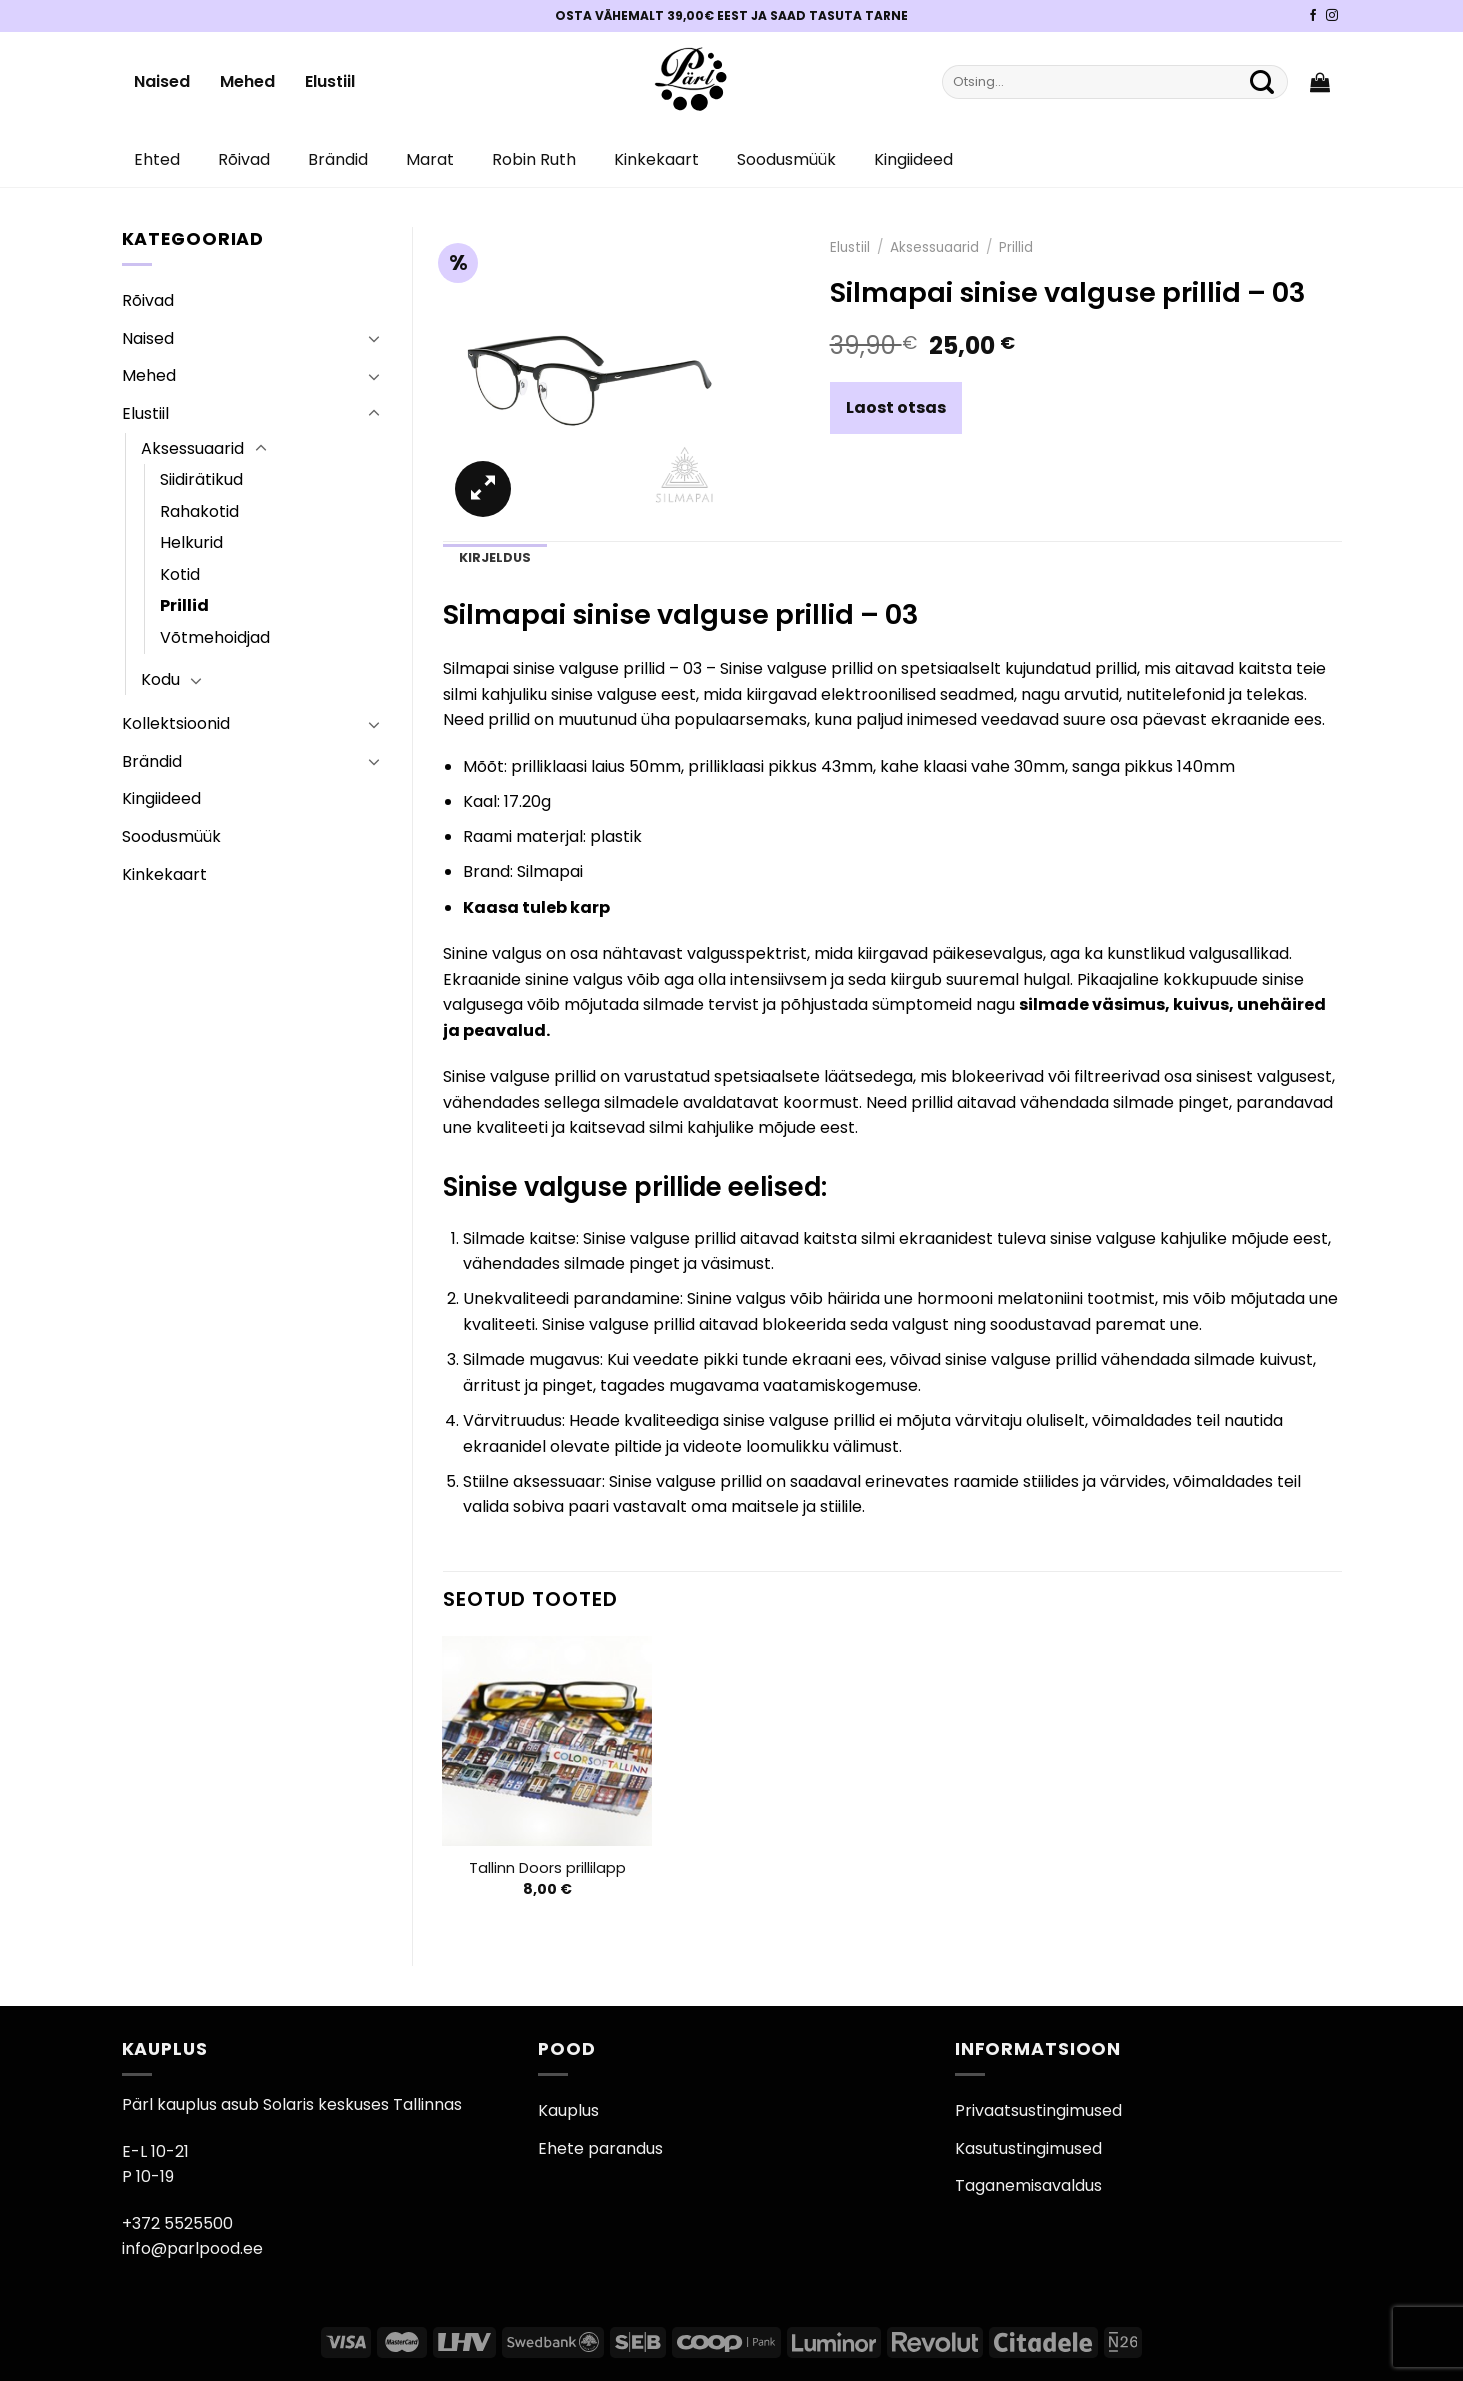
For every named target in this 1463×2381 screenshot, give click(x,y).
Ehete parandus (600, 2148)
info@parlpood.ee (192, 2248)
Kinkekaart (656, 159)
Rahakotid (199, 511)
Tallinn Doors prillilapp (547, 1868)
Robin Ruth (534, 159)
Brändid (338, 159)
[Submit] (1263, 82)
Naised (162, 81)
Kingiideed (913, 159)
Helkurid (191, 542)
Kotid (180, 574)
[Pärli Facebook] (1313, 16)
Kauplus (568, 2110)
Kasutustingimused (1028, 2148)
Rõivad (244, 159)
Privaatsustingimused (1038, 2110)
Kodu (160, 679)
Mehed (247, 81)
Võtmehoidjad (215, 637)
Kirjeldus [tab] (495, 557)
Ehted (157, 159)
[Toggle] (374, 338)
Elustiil (330, 81)
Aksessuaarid (192, 448)
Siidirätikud (201, 479)
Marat (430, 159)
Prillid (184, 605)
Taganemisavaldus (1028, 2185)
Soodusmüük (786, 159)
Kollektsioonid (176, 723)
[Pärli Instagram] (1332, 16)
